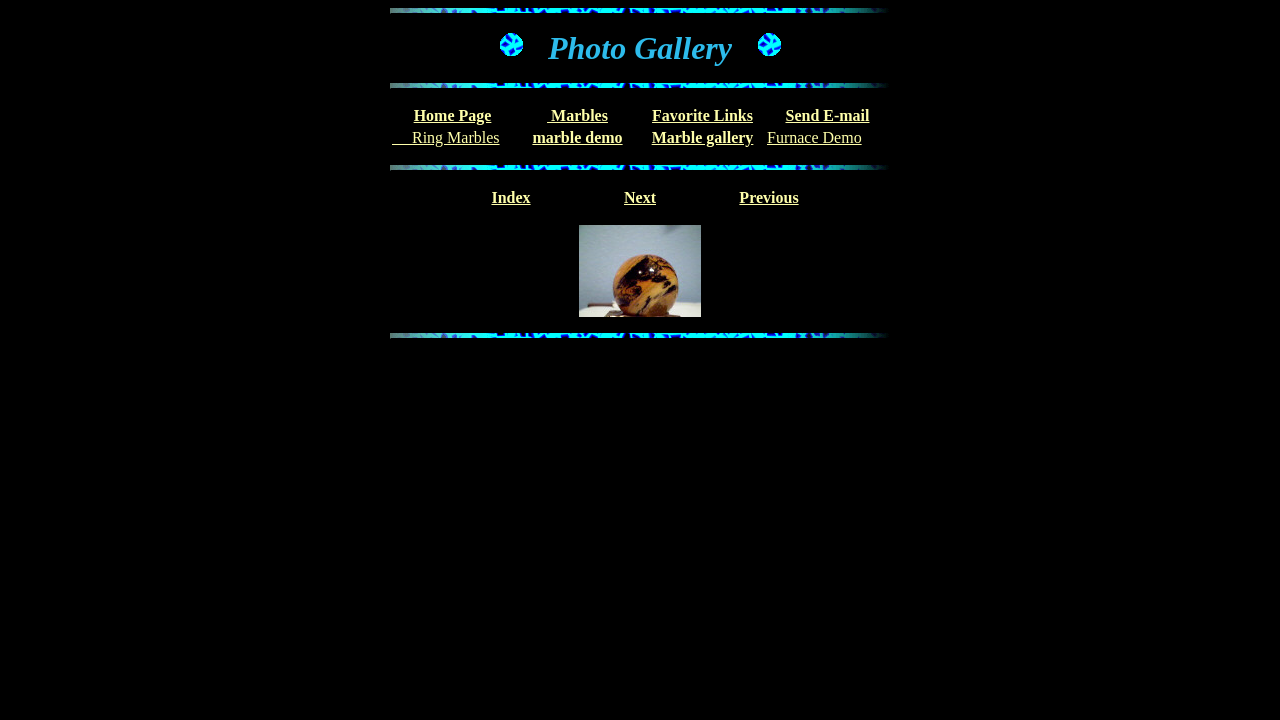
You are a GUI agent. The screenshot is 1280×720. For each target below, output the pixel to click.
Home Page (453, 115)
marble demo (577, 137)
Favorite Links (702, 115)
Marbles (577, 115)
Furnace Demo (814, 137)
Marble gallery (703, 137)
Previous (768, 197)
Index (510, 197)
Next (640, 197)
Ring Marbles (446, 137)
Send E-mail (827, 115)
